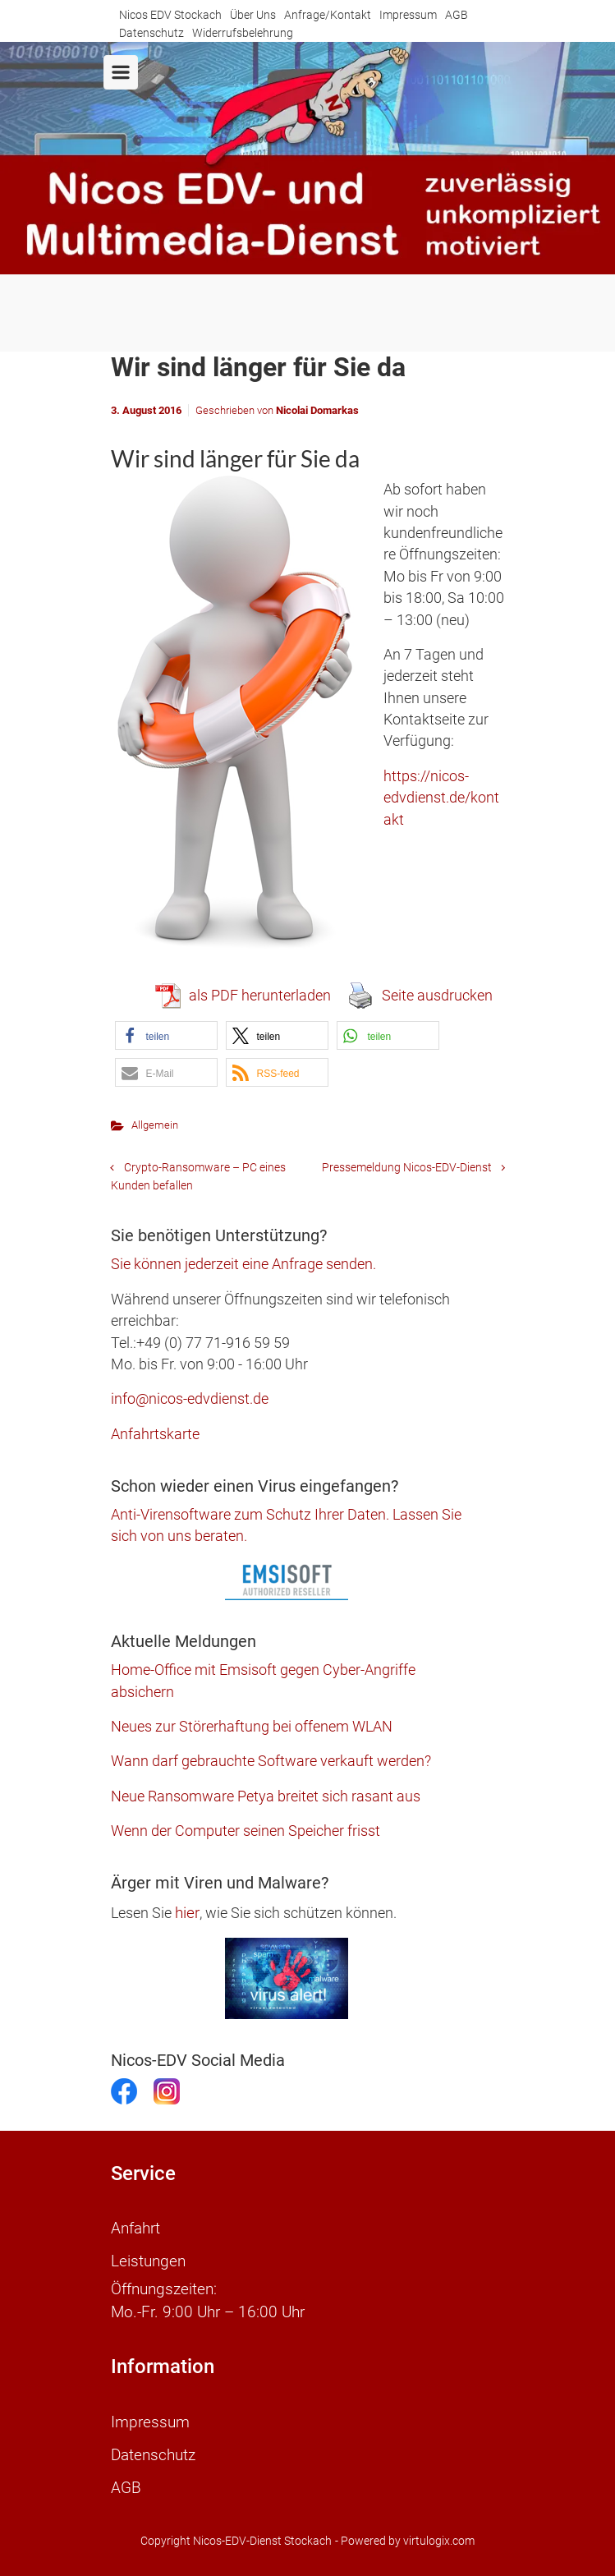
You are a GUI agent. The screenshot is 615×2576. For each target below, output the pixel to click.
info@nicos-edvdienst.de (189, 1399)
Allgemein (154, 1125)
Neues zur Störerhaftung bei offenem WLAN (251, 1726)
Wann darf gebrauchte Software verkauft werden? (271, 1761)
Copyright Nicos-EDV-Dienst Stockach (236, 2540)
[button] (166, 1035)
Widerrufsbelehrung (242, 33)
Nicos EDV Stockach (170, 15)
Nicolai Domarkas (317, 410)
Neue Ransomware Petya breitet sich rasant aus (265, 1796)
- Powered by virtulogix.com (405, 2540)
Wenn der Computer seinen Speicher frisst (245, 1831)
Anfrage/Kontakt (327, 15)
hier (187, 1912)
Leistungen (148, 2261)
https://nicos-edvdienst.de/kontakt (441, 798)
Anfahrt (135, 2229)
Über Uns (253, 15)
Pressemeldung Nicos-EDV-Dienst (407, 1168)
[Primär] (120, 72)
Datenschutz (151, 33)
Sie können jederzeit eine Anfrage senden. (243, 1264)
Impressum (408, 15)
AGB (456, 15)
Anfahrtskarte (155, 1434)
